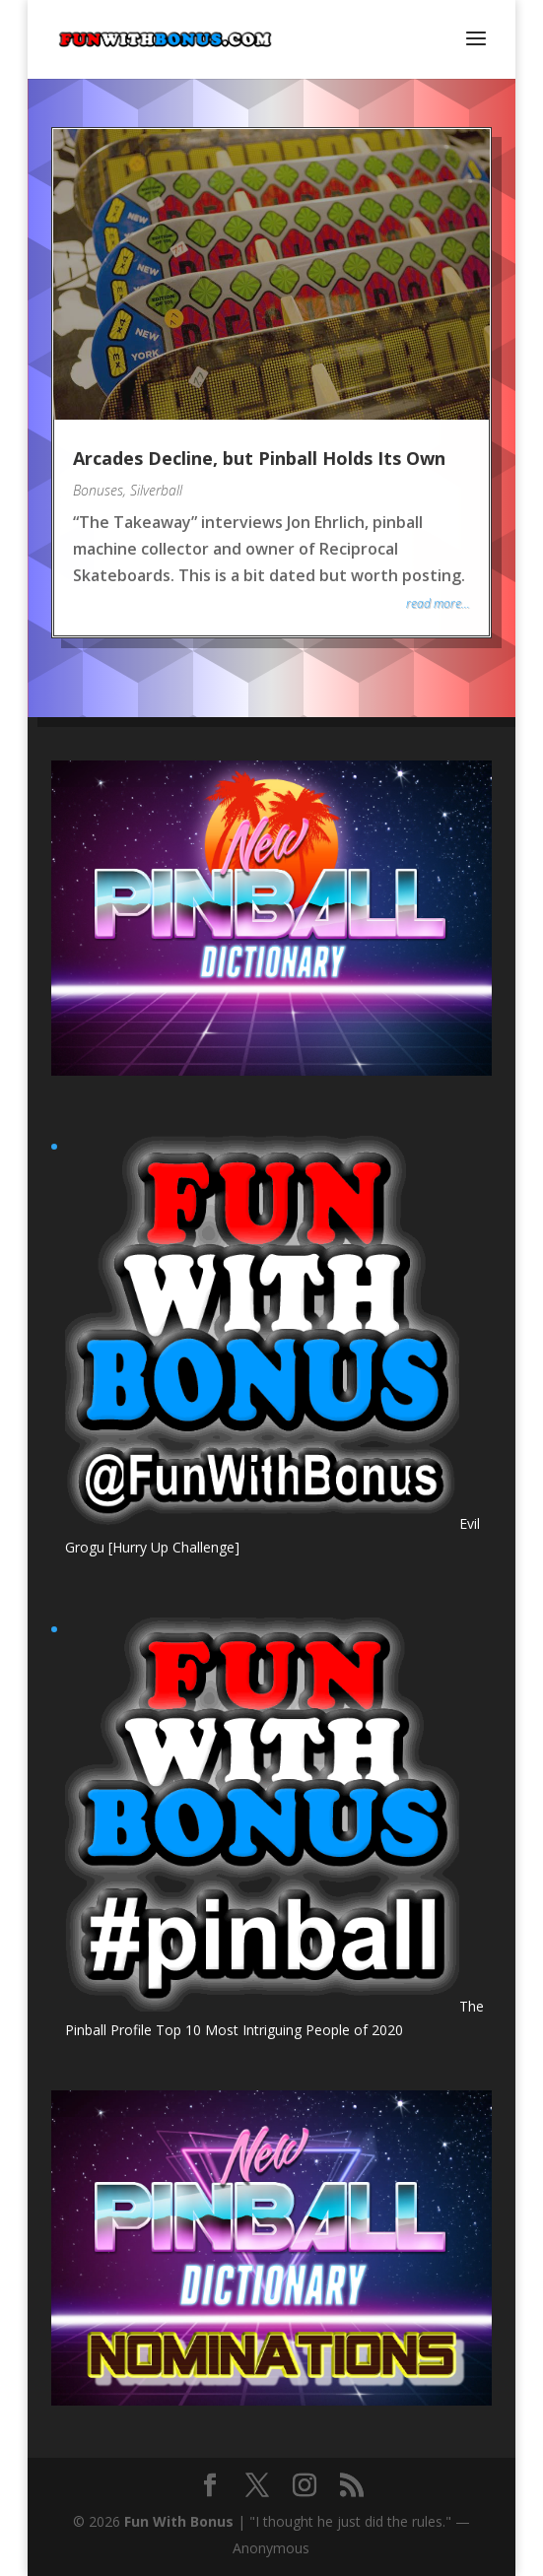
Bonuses (98, 490)
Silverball (156, 490)
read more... (438, 603)
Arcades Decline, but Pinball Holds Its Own (259, 458)
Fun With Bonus (179, 2521)
